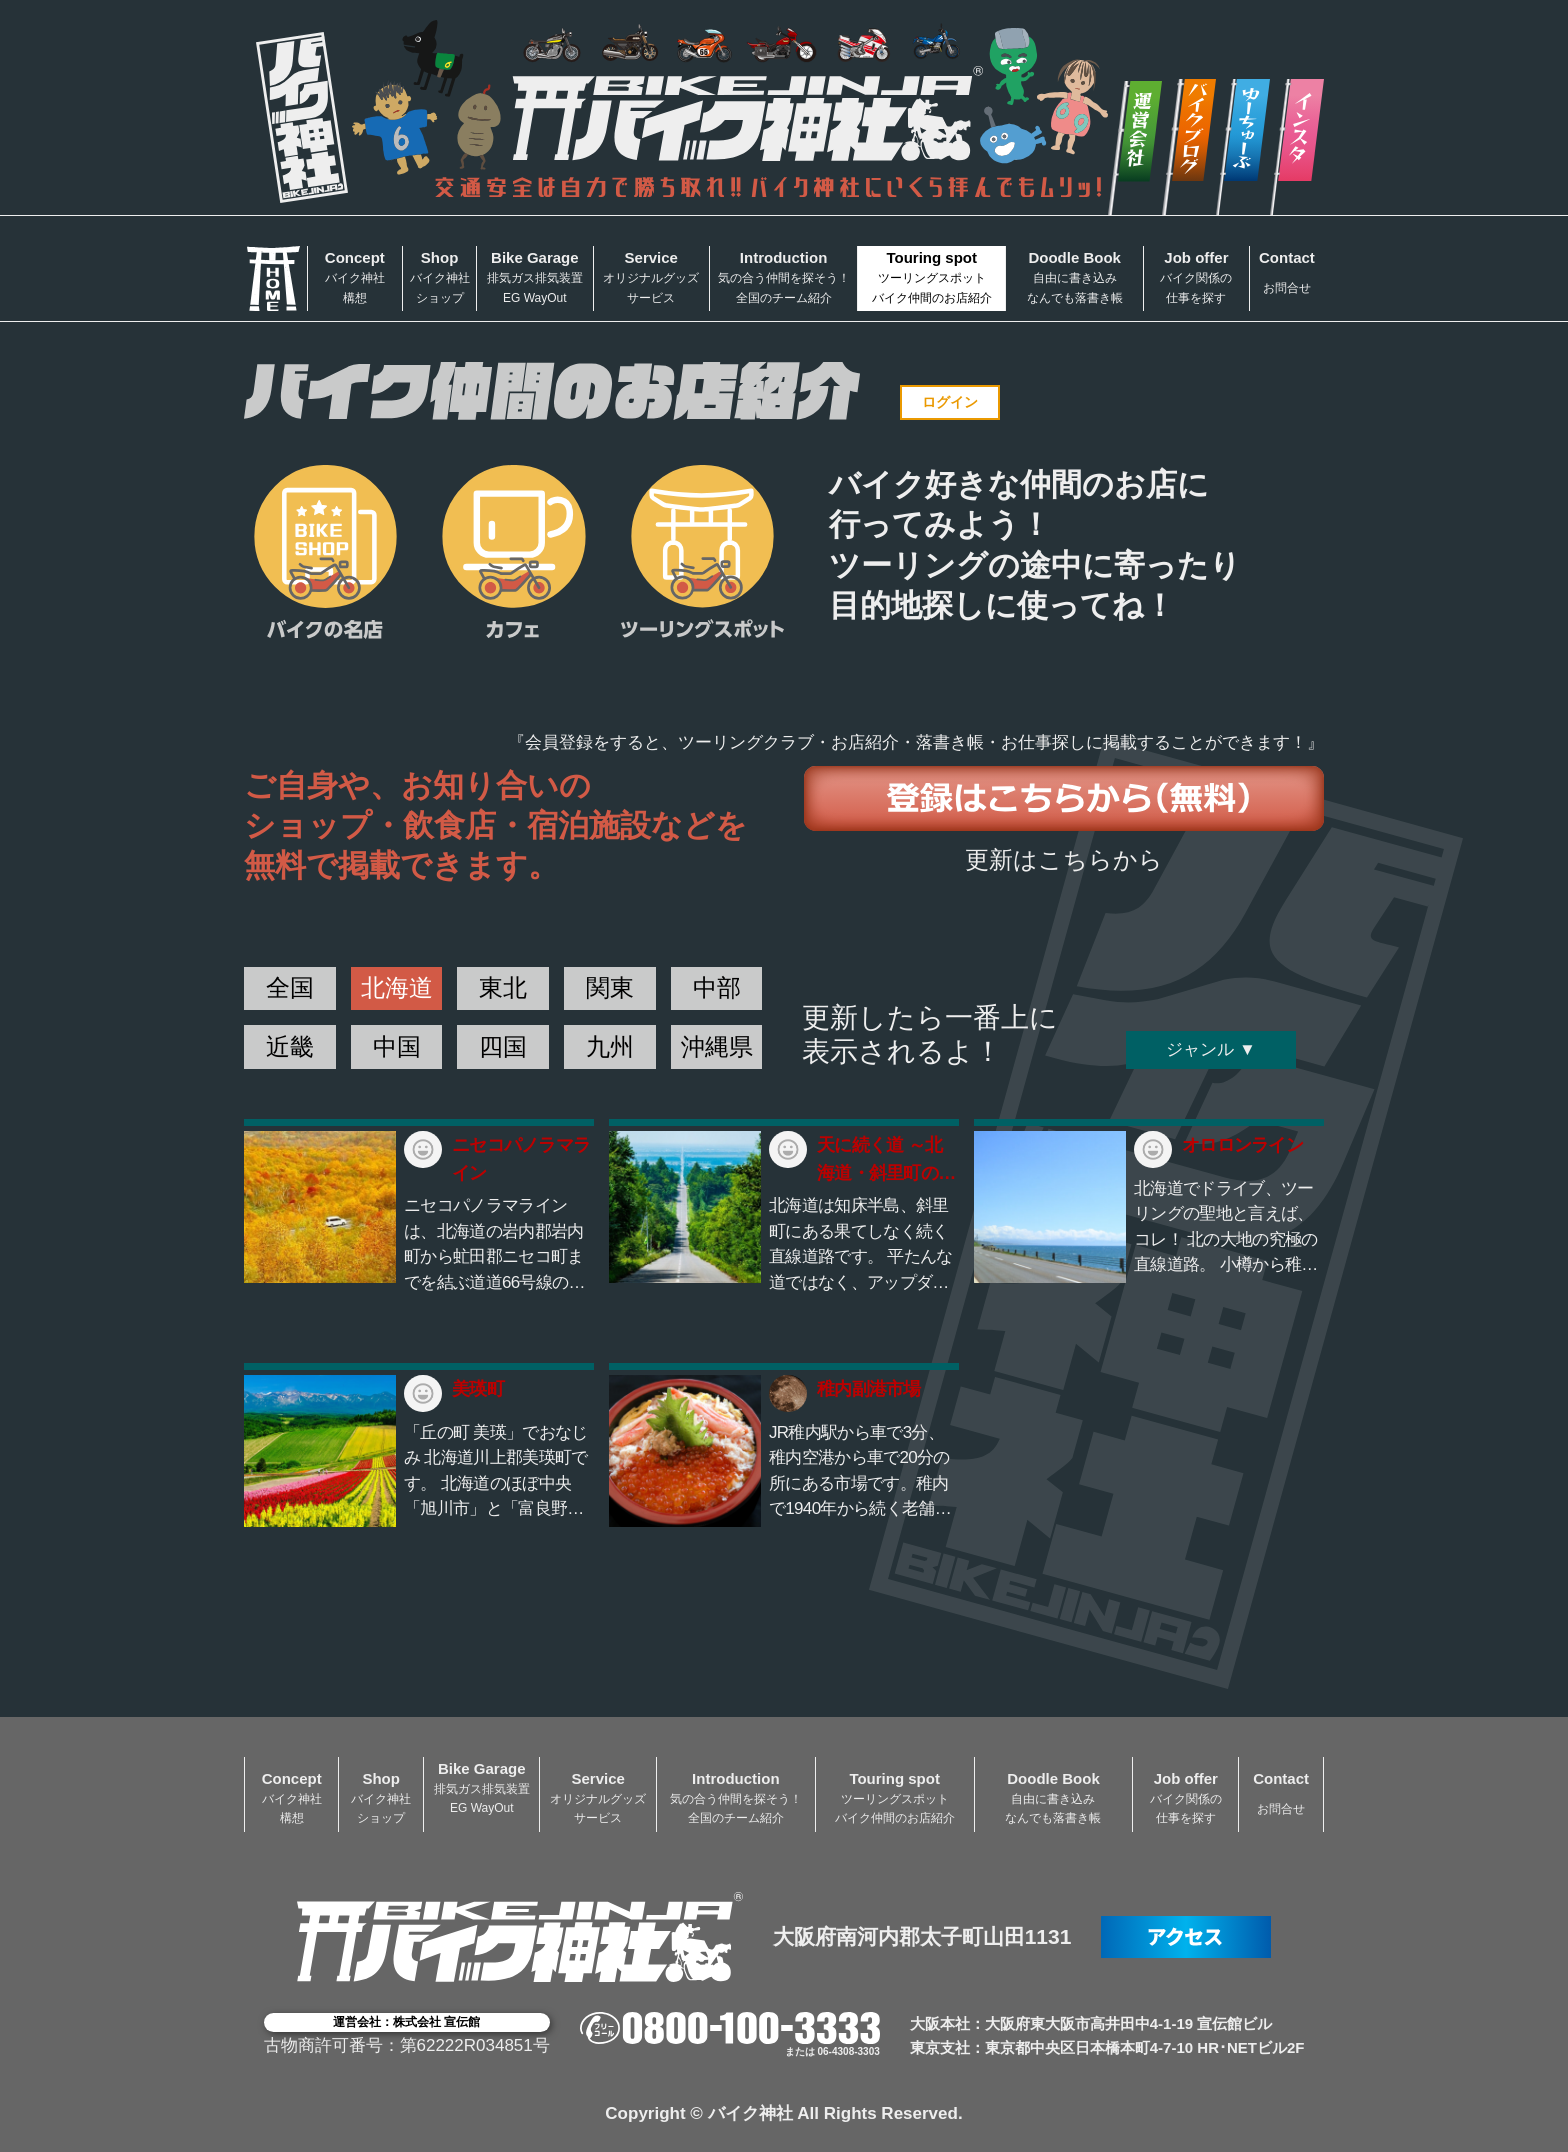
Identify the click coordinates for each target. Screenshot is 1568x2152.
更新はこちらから (1064, 859)
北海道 (397, 987)
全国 (290, 987)
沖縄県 (717, 1046)
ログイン (950, 402)
